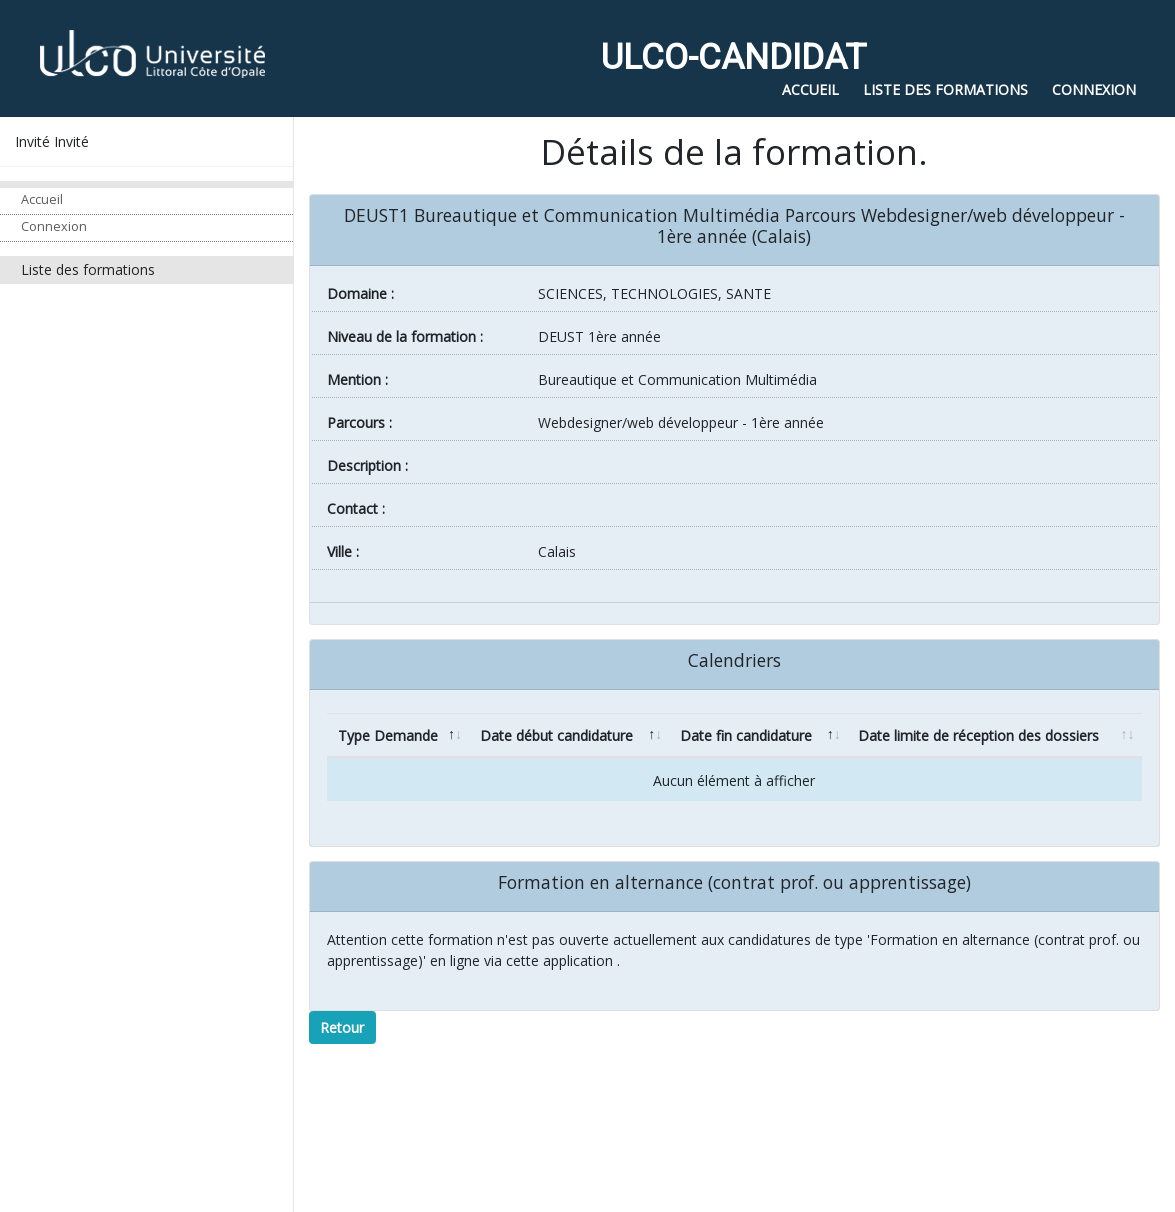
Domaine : (360, 293)
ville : (343, 551)
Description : (367, 465)
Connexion (54, 226)
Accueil (42, 199)
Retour (342, 1027)
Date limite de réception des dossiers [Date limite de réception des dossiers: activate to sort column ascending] (978, 735)
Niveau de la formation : (405, 336)
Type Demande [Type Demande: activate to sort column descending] (388, 735)
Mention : (357, 379)
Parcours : (359, 422)
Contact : (356, 508)
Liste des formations (88, 269)
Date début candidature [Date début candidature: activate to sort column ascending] (556, 735)
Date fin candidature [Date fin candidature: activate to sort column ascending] (746, 735)
